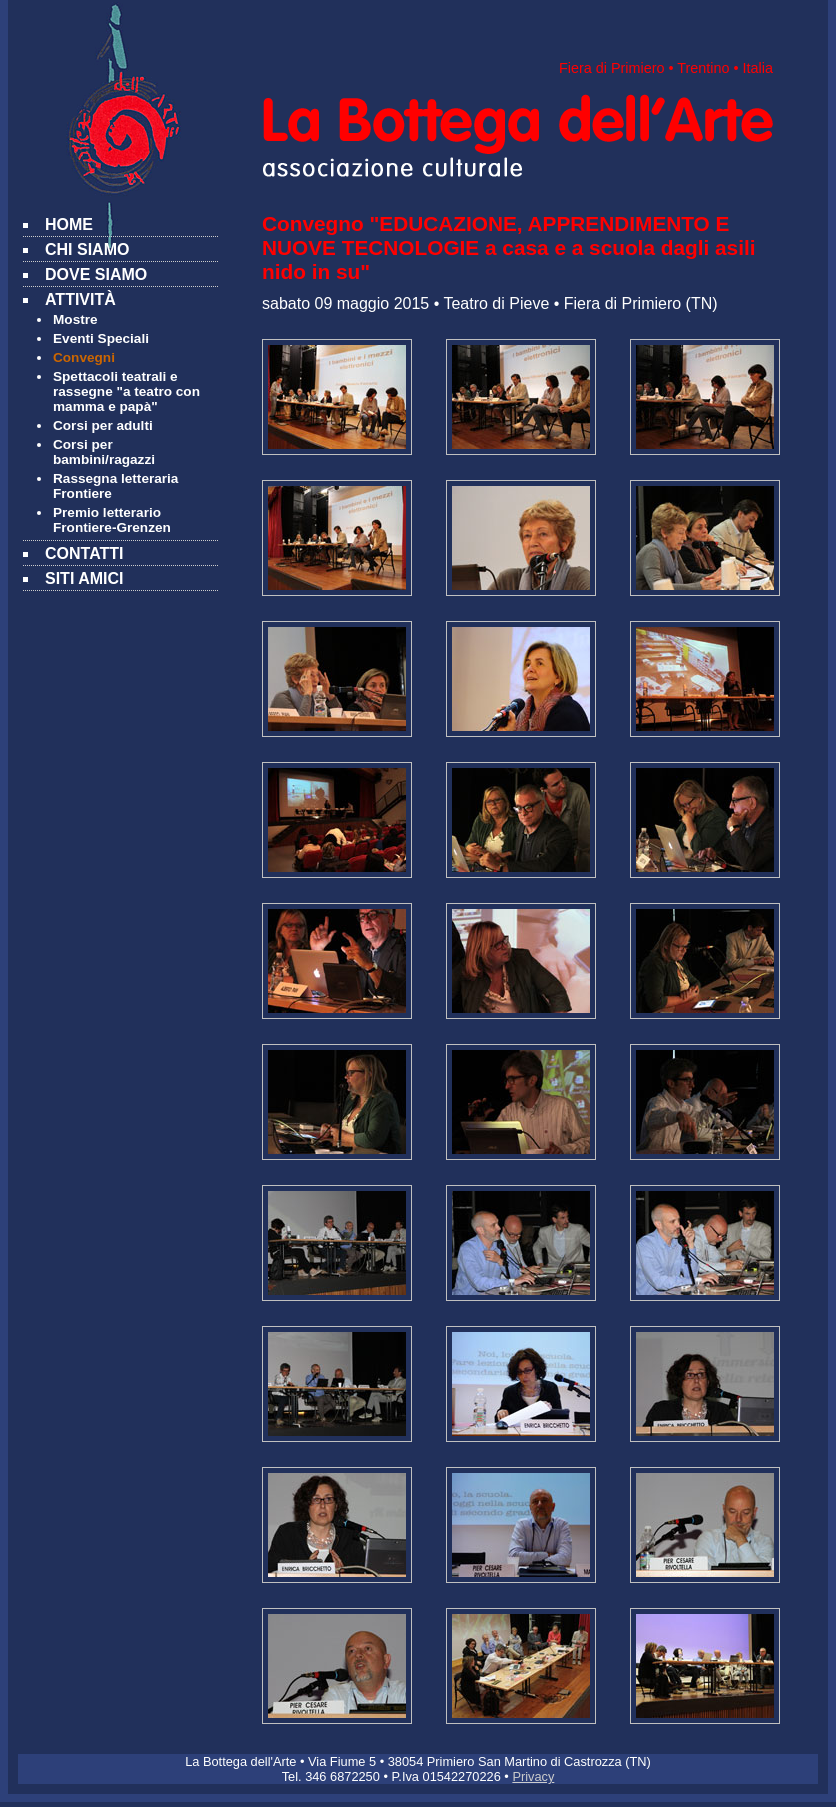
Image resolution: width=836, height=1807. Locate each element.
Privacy (533, 1776)
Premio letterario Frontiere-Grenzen (112, 520)
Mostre (75, 319)
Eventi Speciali (101, 338)
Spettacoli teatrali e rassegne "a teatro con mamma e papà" (126, 391)
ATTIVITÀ (80, 299)
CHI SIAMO (87, 249)
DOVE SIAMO (96, 274)
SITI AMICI (84, 578)
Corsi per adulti (103, 425)
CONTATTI (84, 553)
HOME (69, 224)
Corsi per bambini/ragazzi (104, 452)
